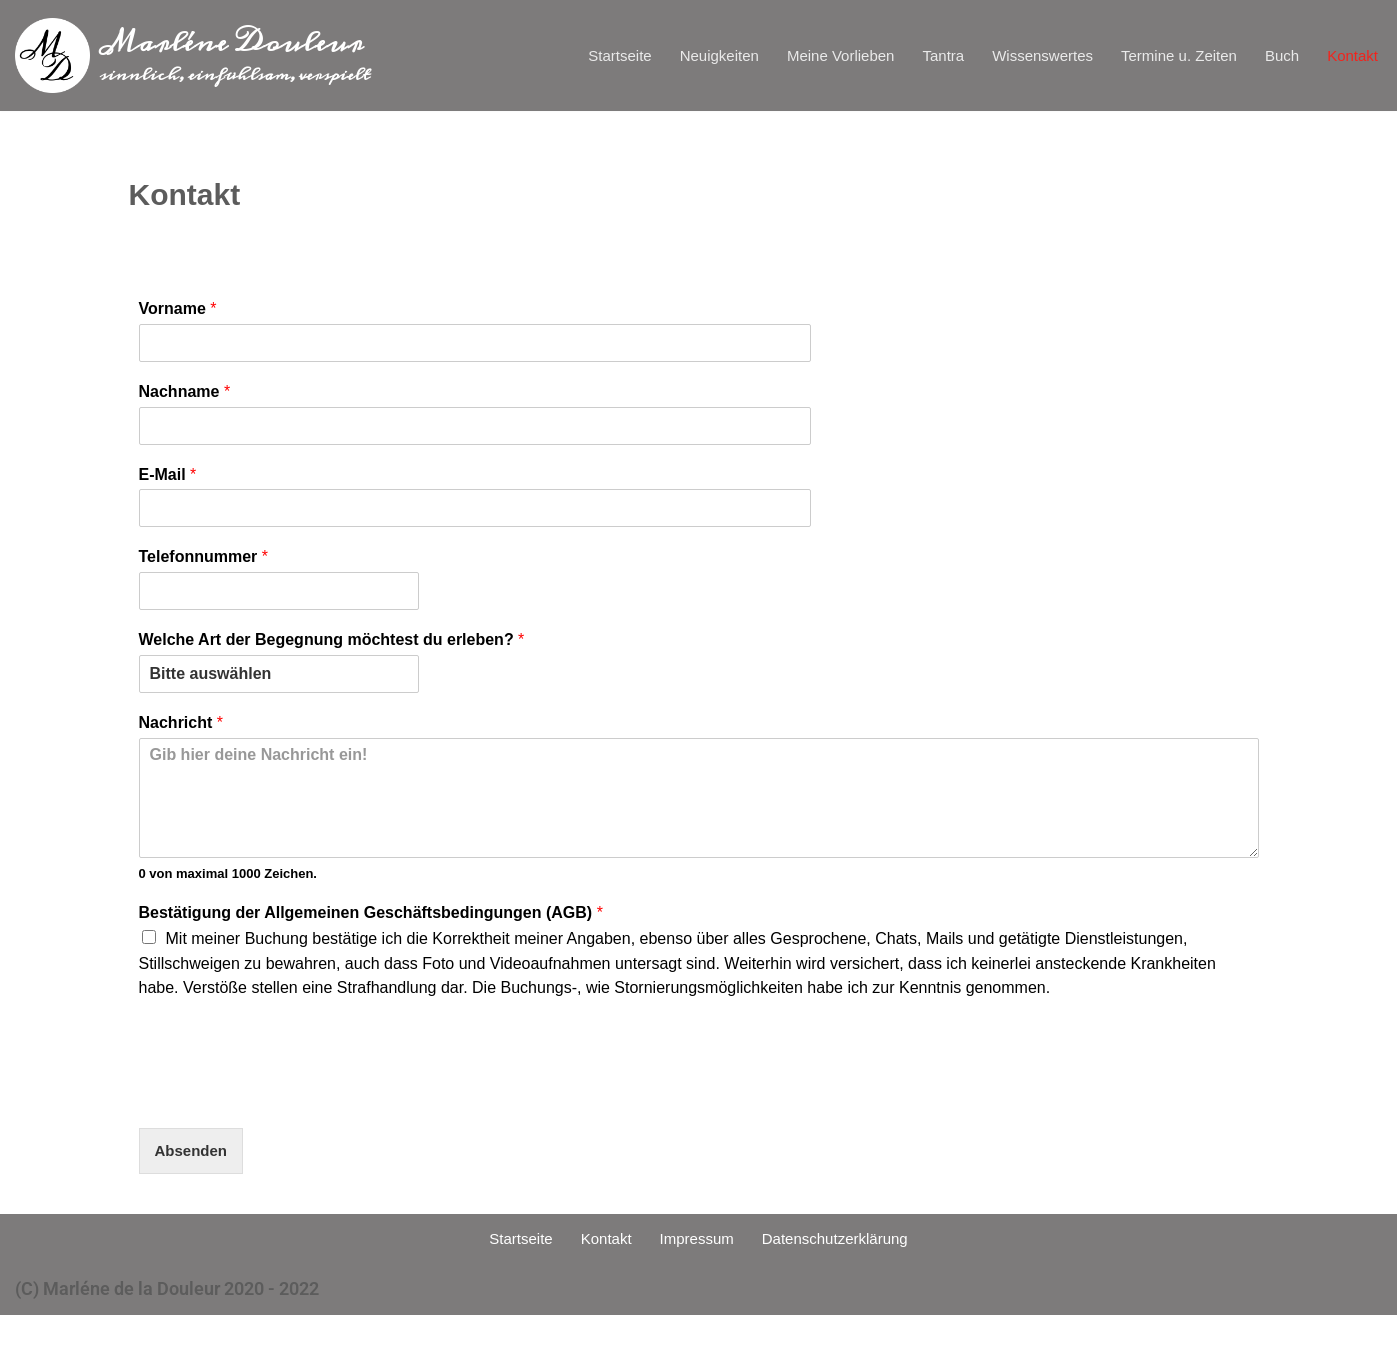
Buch (1268, 56)
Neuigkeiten (621, 56)
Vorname (178, 318)
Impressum (693, 1269)
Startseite (508, 56)
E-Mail (168, 483)
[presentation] (291, 1118)
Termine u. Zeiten (1150, 56)
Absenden (198, 1176)
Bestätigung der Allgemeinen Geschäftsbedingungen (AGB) (371, 921)
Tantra (879, 56)
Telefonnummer (204, 566)
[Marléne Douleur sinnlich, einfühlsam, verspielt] (192, 55)
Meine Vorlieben (761, 56)
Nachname (185, 400)
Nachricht (181, 732)
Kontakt (1347, 56)
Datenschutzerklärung (853, 1269)
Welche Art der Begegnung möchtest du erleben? (332, 649)
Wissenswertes (992, 56)
